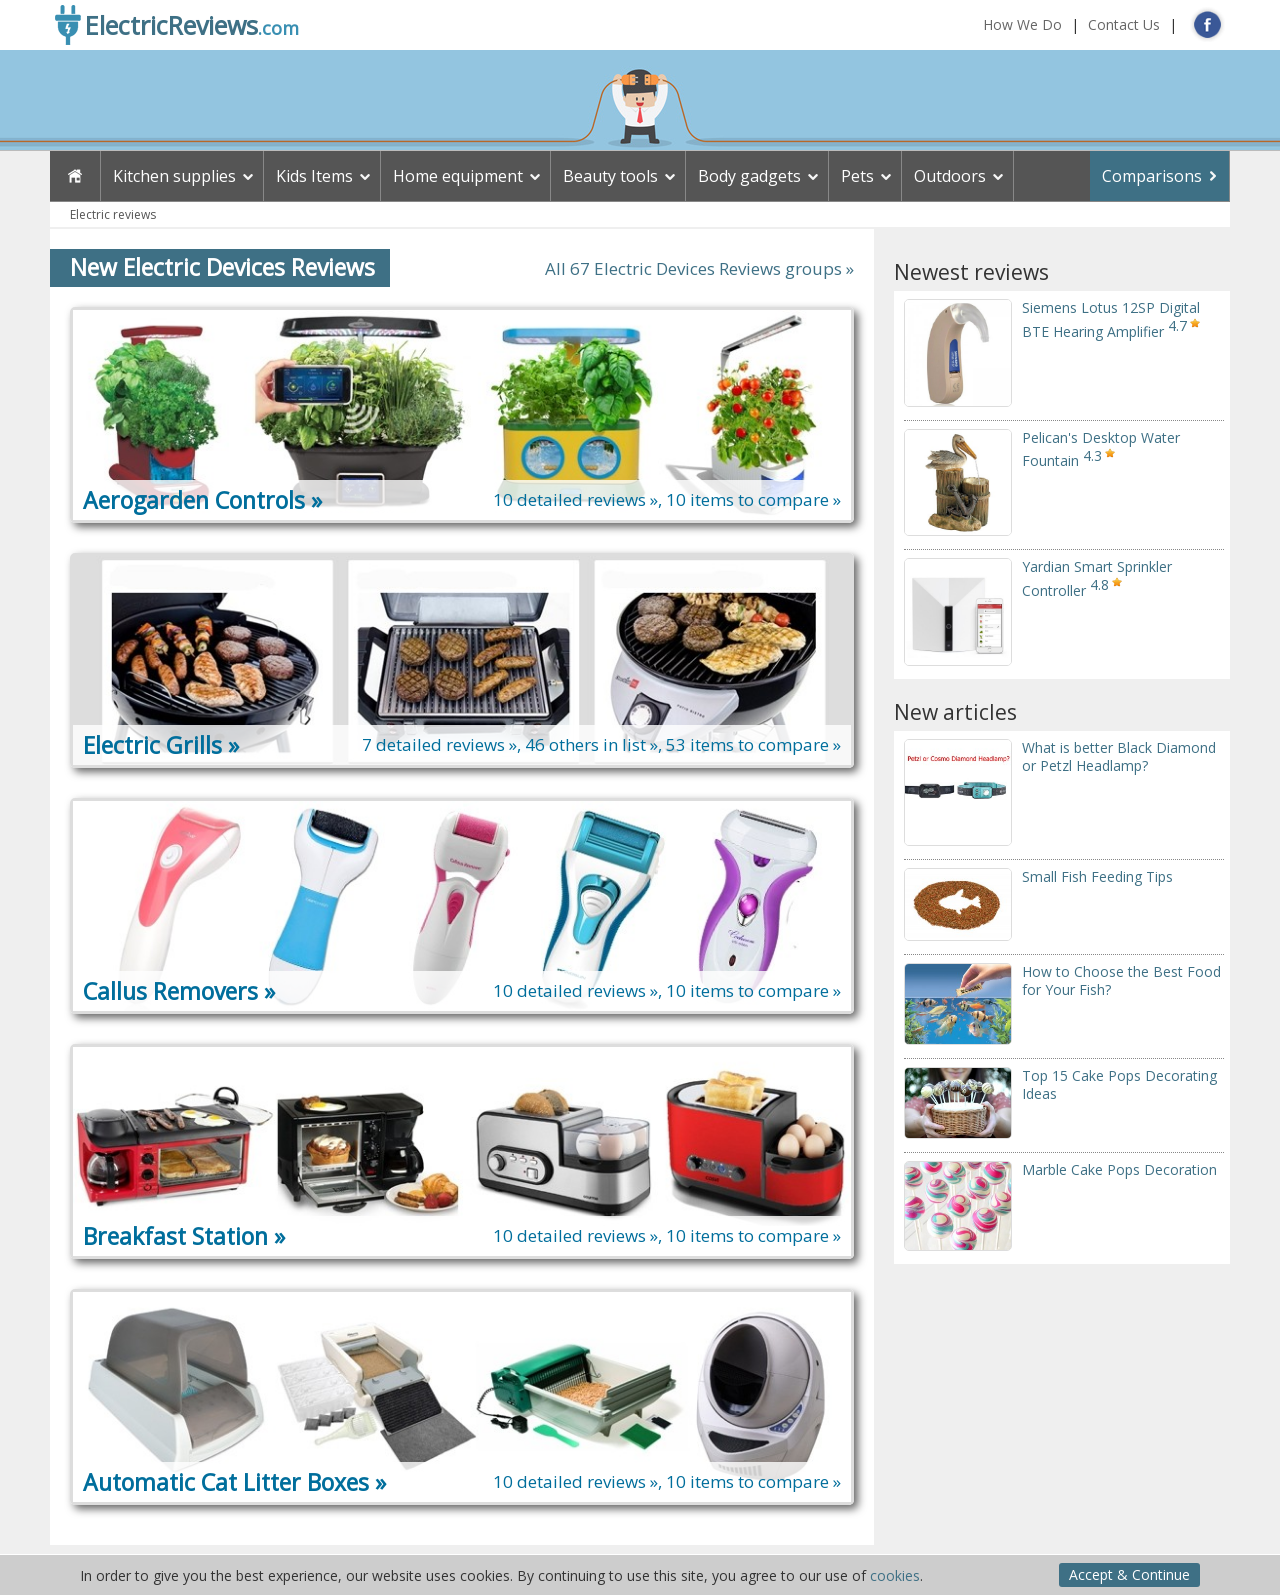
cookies (895, 1575)
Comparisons (1152, 176)
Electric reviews (113, 214)
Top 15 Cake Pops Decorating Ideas (1119, 1084)
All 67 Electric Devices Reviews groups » (699, 268)
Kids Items (314, 176)
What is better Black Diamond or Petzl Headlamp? (1119, 756)
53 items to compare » (753, 744)
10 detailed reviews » (575, 499)
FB (1207, 24)
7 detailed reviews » (439, 744)
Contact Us (1124, 24)
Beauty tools (610, 176)
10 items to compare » (753, 499)
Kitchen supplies (174, 176)
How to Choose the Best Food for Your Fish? (1121, 980)
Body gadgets (749, 176)
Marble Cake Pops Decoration (1119, 1169)
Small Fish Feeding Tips (1097, 876)
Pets (857, 176)
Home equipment (458, 176)
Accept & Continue (1129, 1574)
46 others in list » (591, 744)
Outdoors (950, 176)
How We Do (1022, 24)
